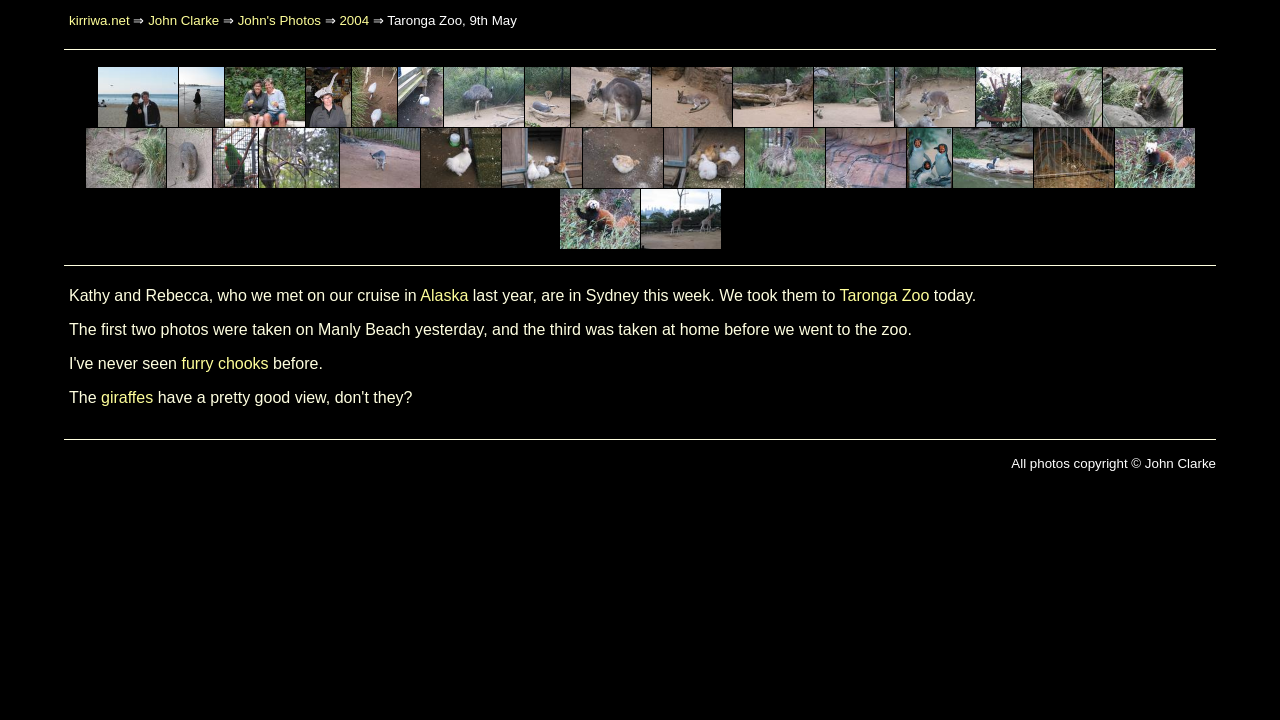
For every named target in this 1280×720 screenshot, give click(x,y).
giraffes (127, 397)
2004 (354, 20)
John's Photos (279, 20)
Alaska (444, 295)
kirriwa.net (99, 20)
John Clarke (183, 20)
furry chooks (224, 363)
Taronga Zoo (885, 295)
